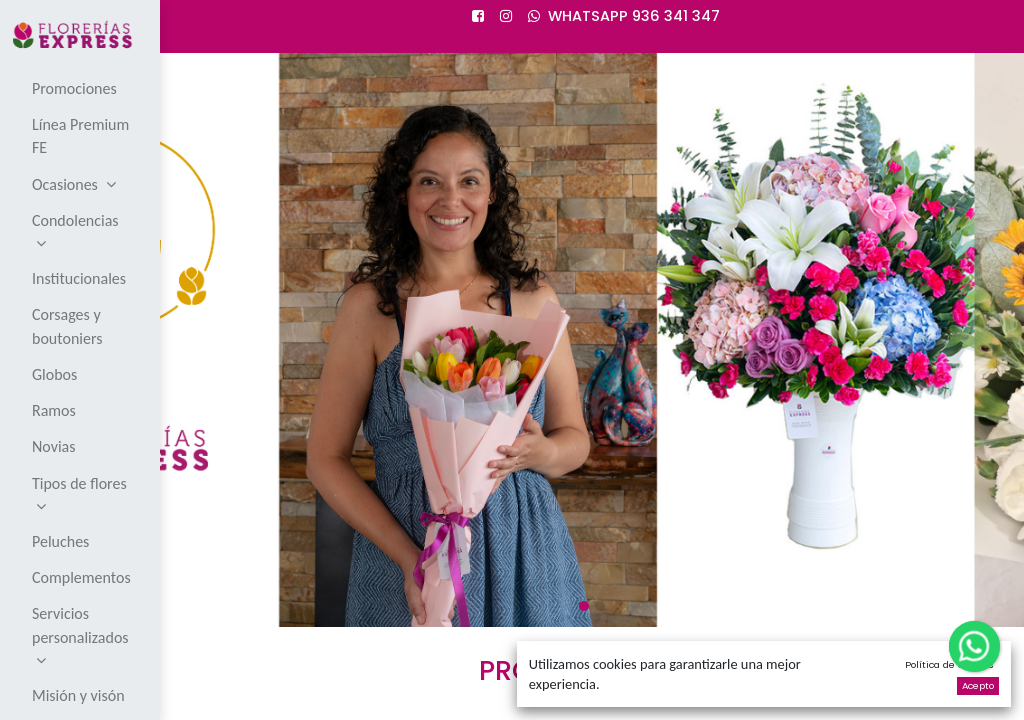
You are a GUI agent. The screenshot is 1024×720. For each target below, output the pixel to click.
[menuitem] (81, 88)
